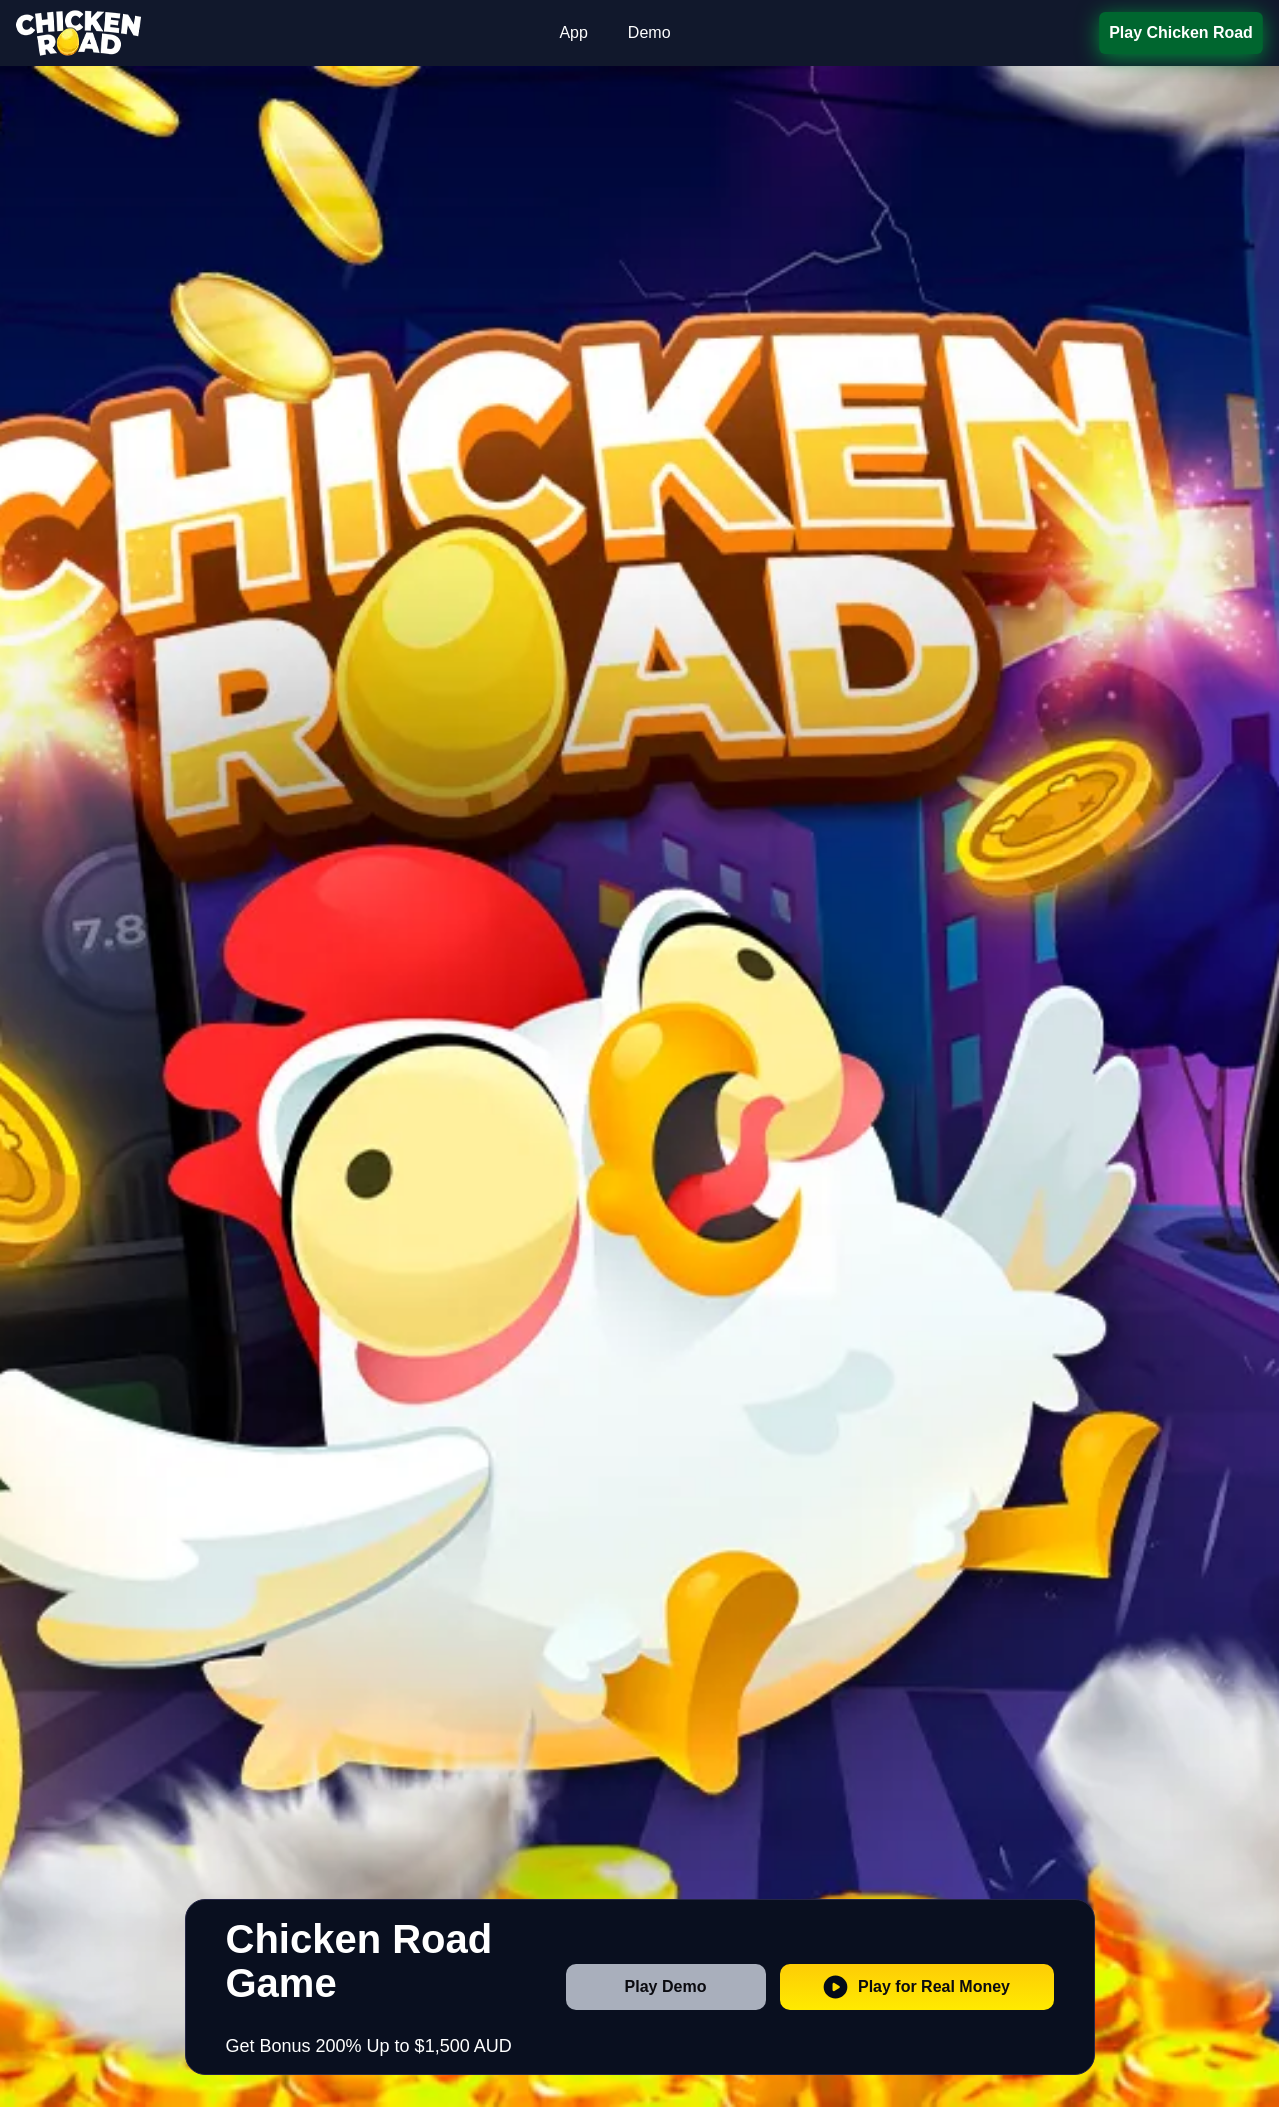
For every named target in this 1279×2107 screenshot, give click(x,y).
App (573, 32)
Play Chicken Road (1181, 32)
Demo (649, 32)
